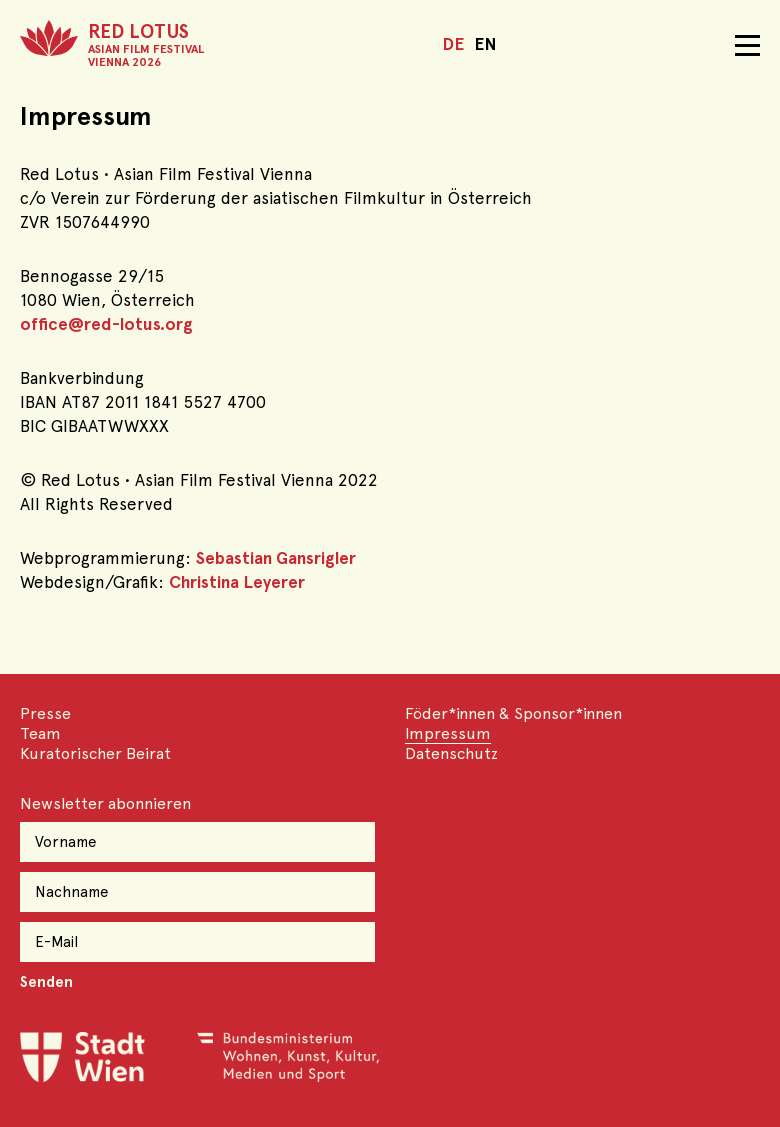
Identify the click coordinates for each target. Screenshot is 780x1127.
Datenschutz (451, 753)
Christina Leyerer (237, 582)
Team (40, 733)
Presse (45, 713)
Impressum (448, 733)
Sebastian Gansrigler (276, 558)
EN (485, 44)
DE (453, 44)
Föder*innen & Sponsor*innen (513, 713)
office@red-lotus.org (106, 324)
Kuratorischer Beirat (95, 753)
